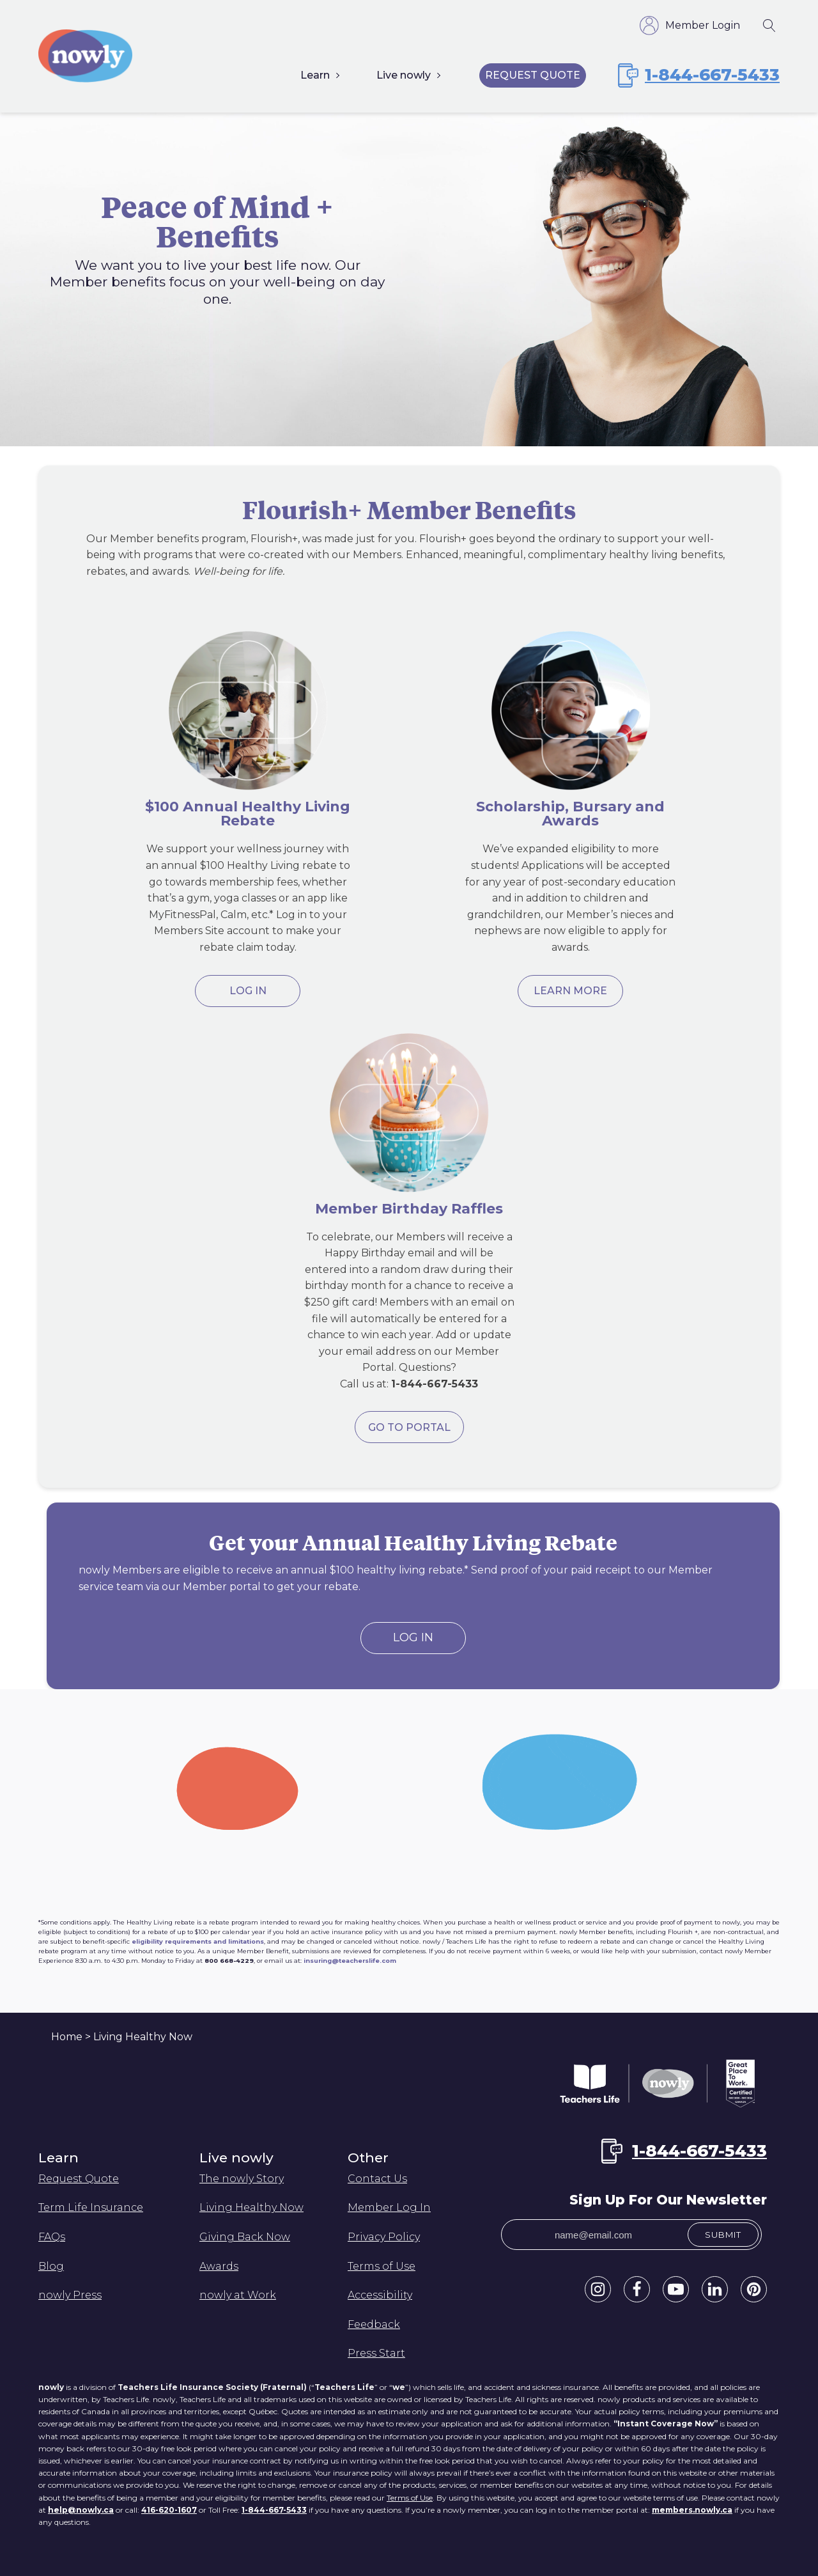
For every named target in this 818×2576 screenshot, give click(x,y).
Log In (413, 1637)
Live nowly (403, 75)
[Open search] (769, 26)
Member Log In (389, 2207)
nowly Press (70, 2295)
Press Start (376, 2353)
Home (66, 2037)
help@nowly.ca (81, 2510)
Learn (315, 75)
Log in (247, 991)
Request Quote (532, 75)
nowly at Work (237, 2295)
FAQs (51, 2237)
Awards (218, 2266)
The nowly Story (241, 2179)
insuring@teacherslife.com (350, 1960)
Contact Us (377, 2179)
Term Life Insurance (90, 2207)
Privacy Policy (384, 2237)
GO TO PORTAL (409, 1427)
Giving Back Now (244, 2237)
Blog (51, 2266)
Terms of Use (381, 2266)
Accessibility (380, 2295)
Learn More (570, 991)
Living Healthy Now (251, 2207)
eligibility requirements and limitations (198, 1941)
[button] (598, 2289)
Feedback (374, 2324)
